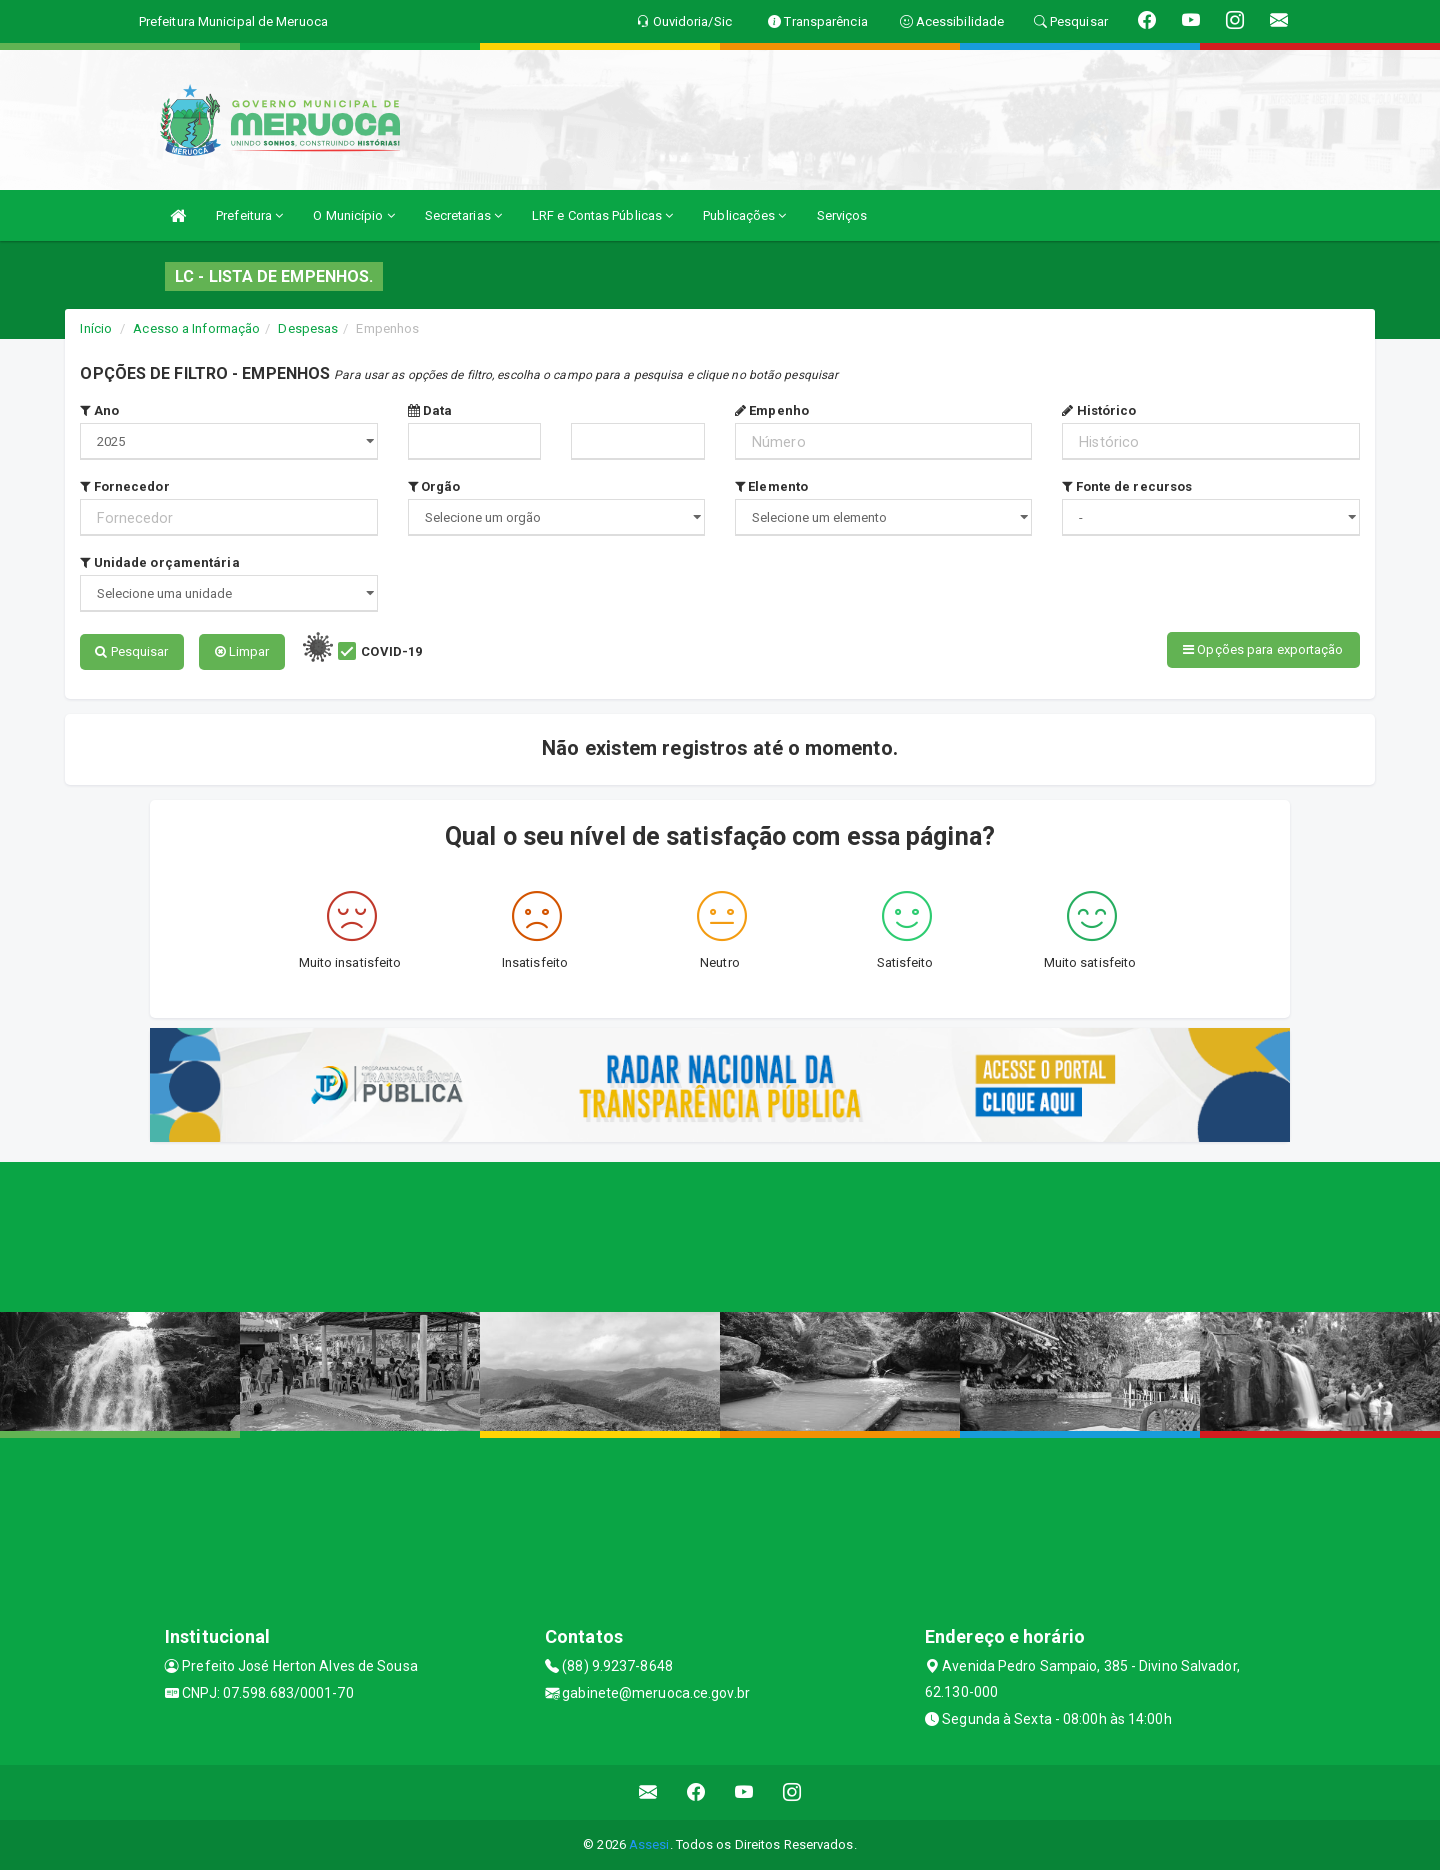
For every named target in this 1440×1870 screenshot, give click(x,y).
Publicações (744, 215)
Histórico (1099, 410)
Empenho (772, 410)
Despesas (308, 328)
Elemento (771, 486)
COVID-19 (391, 651)
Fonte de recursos (1127, 486)
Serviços (842, 215)
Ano (99, 410)
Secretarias (463, 215)
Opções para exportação (1263, 649)
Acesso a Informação (196, 328)
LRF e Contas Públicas (602, 215)
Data (430, 410)
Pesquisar (131, 651)
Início (96, 328)
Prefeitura (249, 215)
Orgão (434, 486)
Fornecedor (124, 486)
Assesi (649, 1844)
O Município (353, 215)
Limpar (242, 651)
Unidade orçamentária (159, 562)
